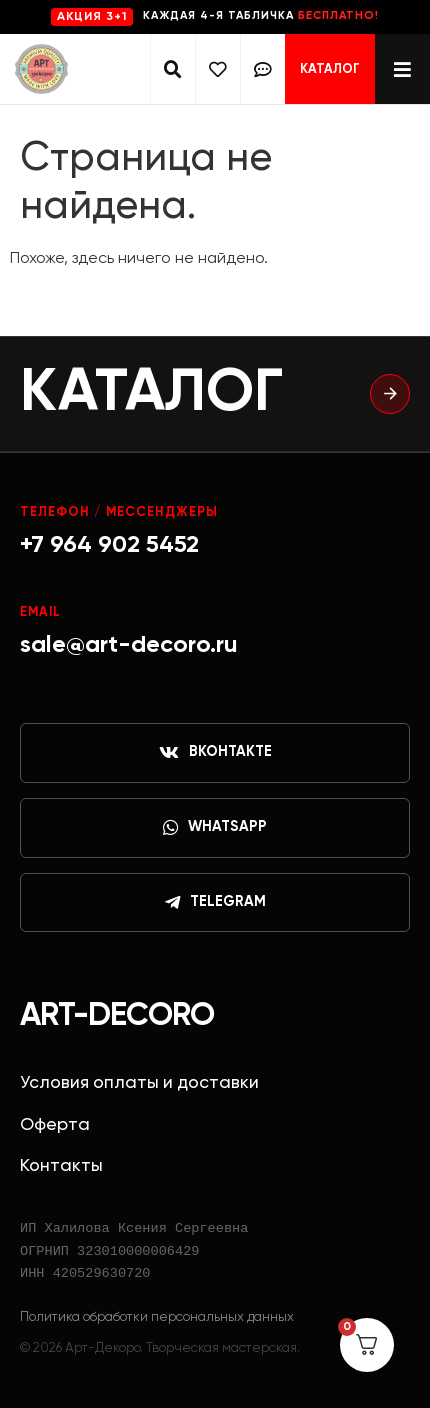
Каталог (330, 69)
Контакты (61, 1166)
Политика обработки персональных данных (157, 1317)
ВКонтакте (215, 753)
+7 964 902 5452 (109, 545)
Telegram (215, 903)
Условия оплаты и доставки (139, 1083)
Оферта (55, 1125)
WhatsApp (215, 828)
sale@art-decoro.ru (129, 645)
